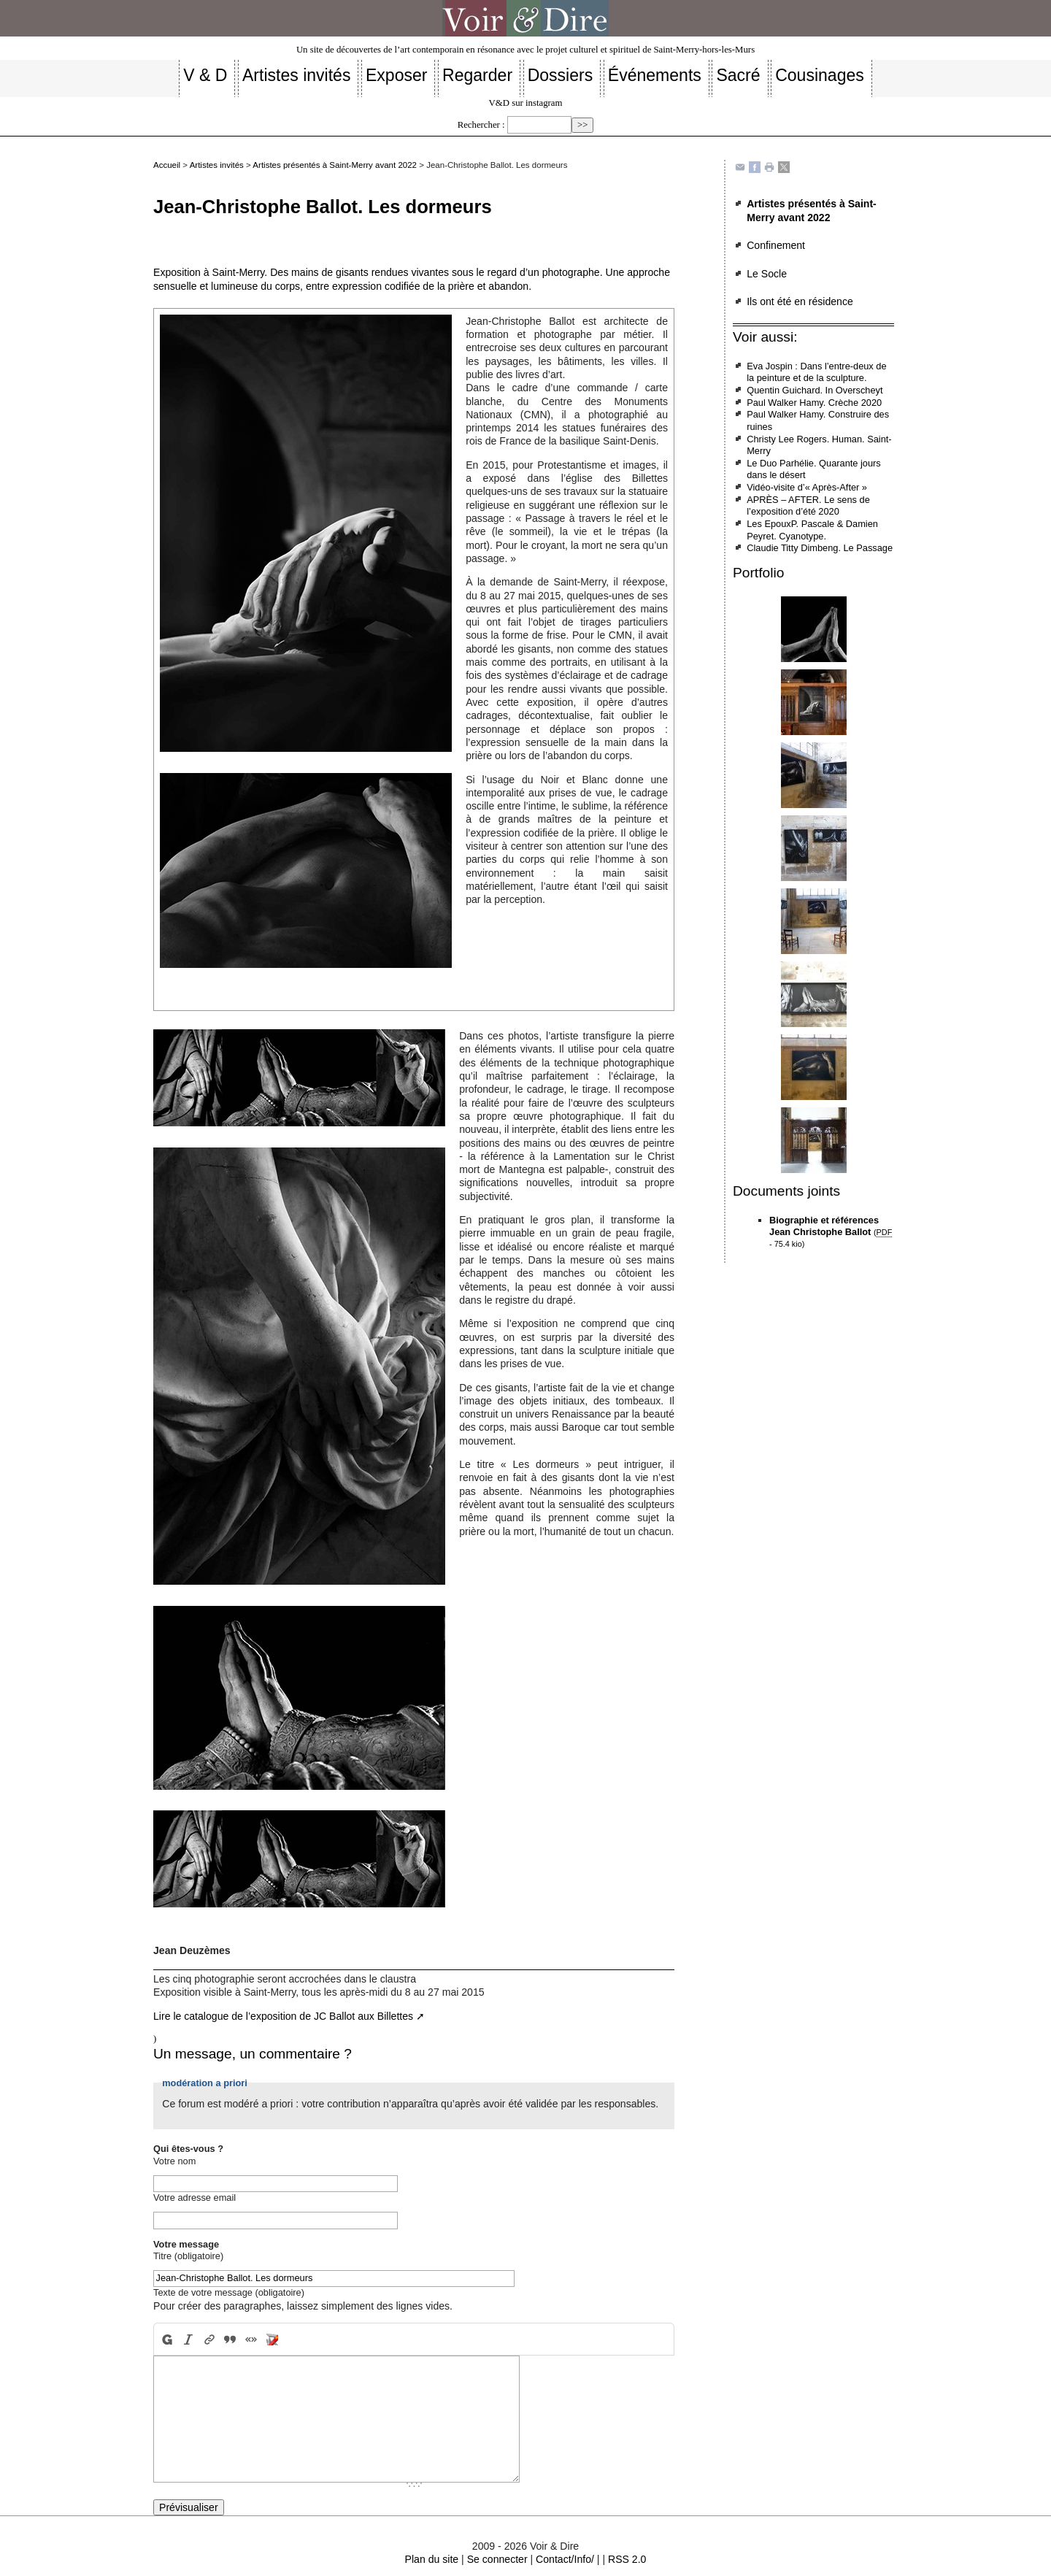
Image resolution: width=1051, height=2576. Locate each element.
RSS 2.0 (627, 2559)
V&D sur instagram (526, 103)
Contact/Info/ (565, 2559)
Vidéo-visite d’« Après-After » (807, 487)
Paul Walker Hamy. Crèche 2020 (814, 402)
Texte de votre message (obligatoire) (228, 2292)
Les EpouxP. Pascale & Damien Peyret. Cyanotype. (812, 530)
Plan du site (432, 2559)
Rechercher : (481, 125)
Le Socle (767, 274)
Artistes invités (217, 165)
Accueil (166, 165)
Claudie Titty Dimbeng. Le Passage (820, 547)
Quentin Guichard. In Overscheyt (814, 390)
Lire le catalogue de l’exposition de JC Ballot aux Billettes (283, 2016)
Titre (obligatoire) (188, 2255)
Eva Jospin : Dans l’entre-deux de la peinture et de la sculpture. (816, 372)
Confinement (776, 245)
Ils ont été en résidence (800, 301)
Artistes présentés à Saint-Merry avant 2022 (335, 165)
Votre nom (174, 2161)
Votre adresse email (194, 2197)
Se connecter (497, 2559)
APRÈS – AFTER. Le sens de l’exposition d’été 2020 (808, 506)
